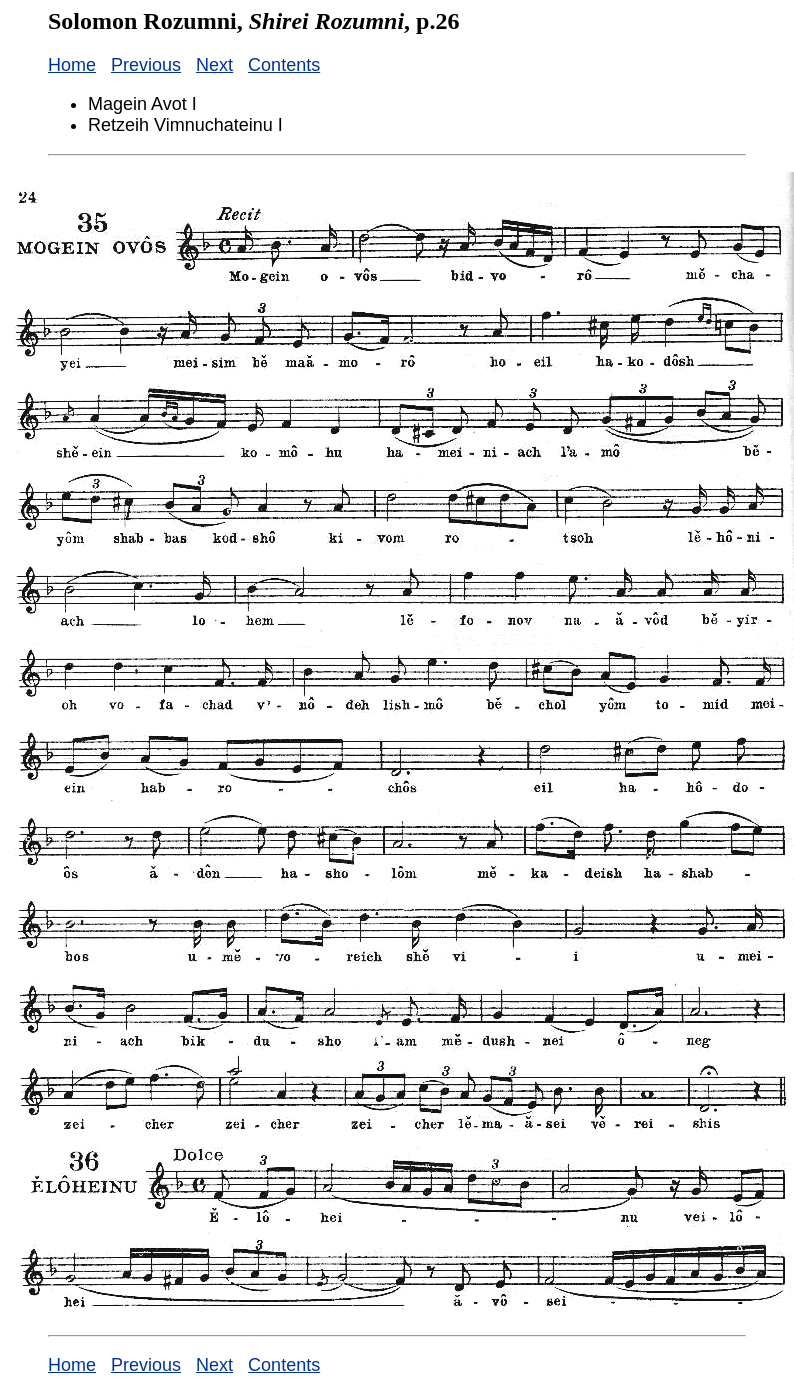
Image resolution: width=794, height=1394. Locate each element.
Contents (284, 65)
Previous (146, 65)
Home (72, 65)
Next (214, 65)
